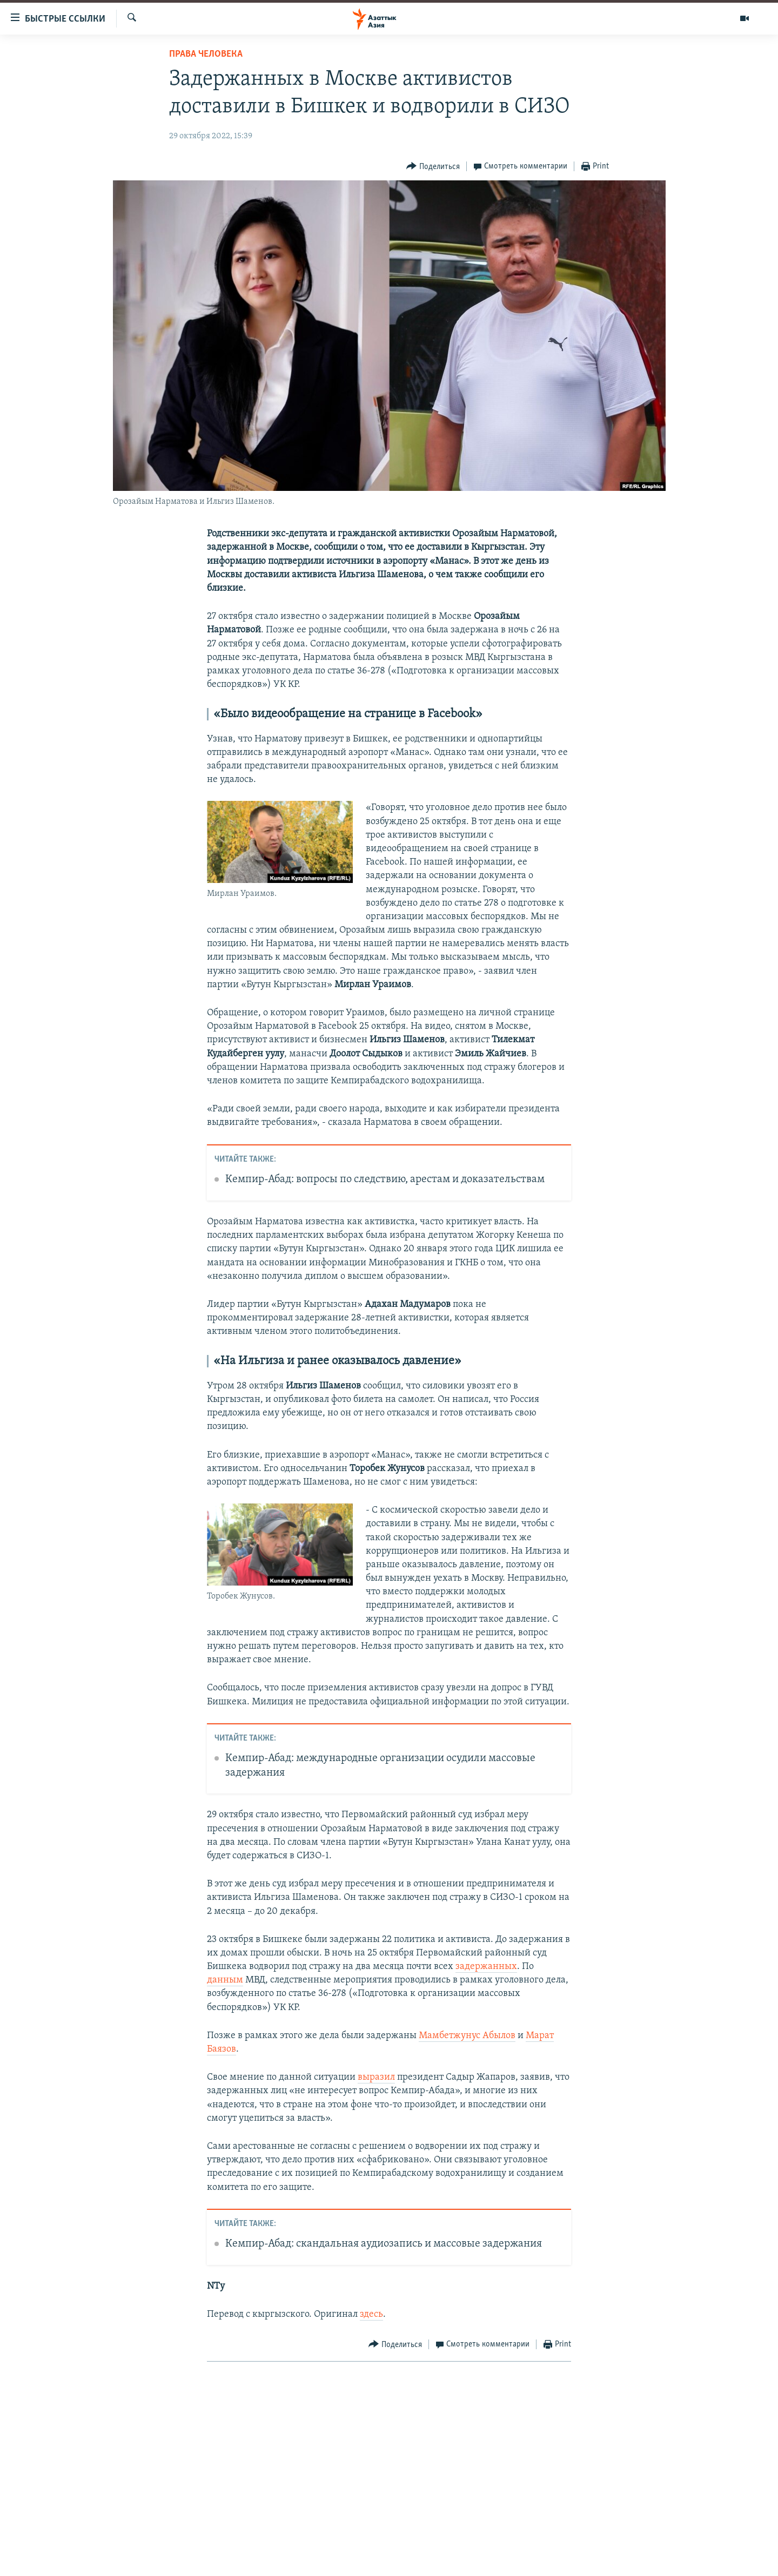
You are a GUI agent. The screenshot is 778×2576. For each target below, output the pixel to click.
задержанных (486, 1966)
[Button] (433, 166)
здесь (371, 2314)
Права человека (206, 54)
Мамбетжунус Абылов (467, 2036)
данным (225, 1980)
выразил (376, 2077)
